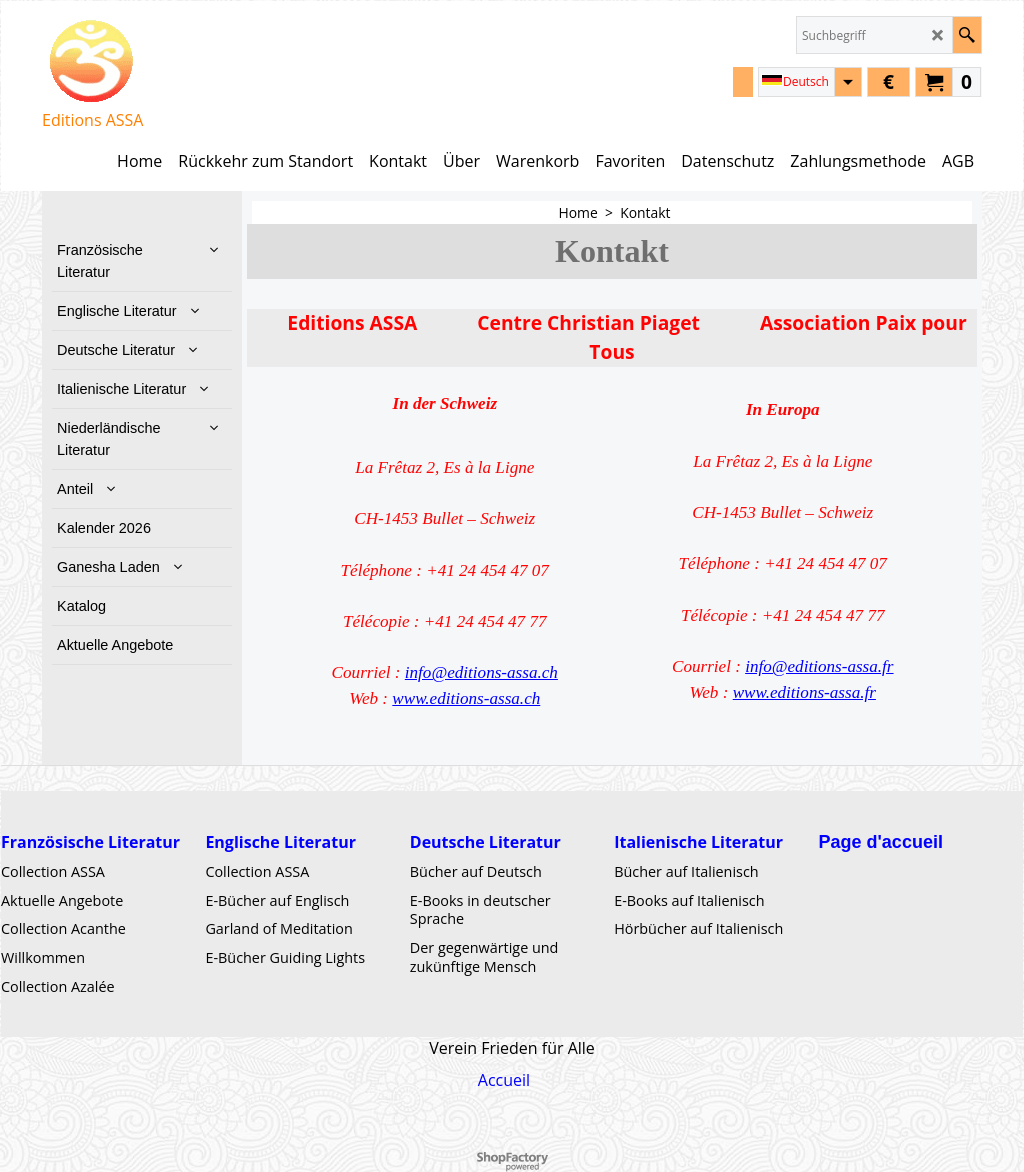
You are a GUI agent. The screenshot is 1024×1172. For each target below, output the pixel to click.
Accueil (504, 1080)
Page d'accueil (881, 842)
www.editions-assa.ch (466, 698)
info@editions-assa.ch (481, 672)
